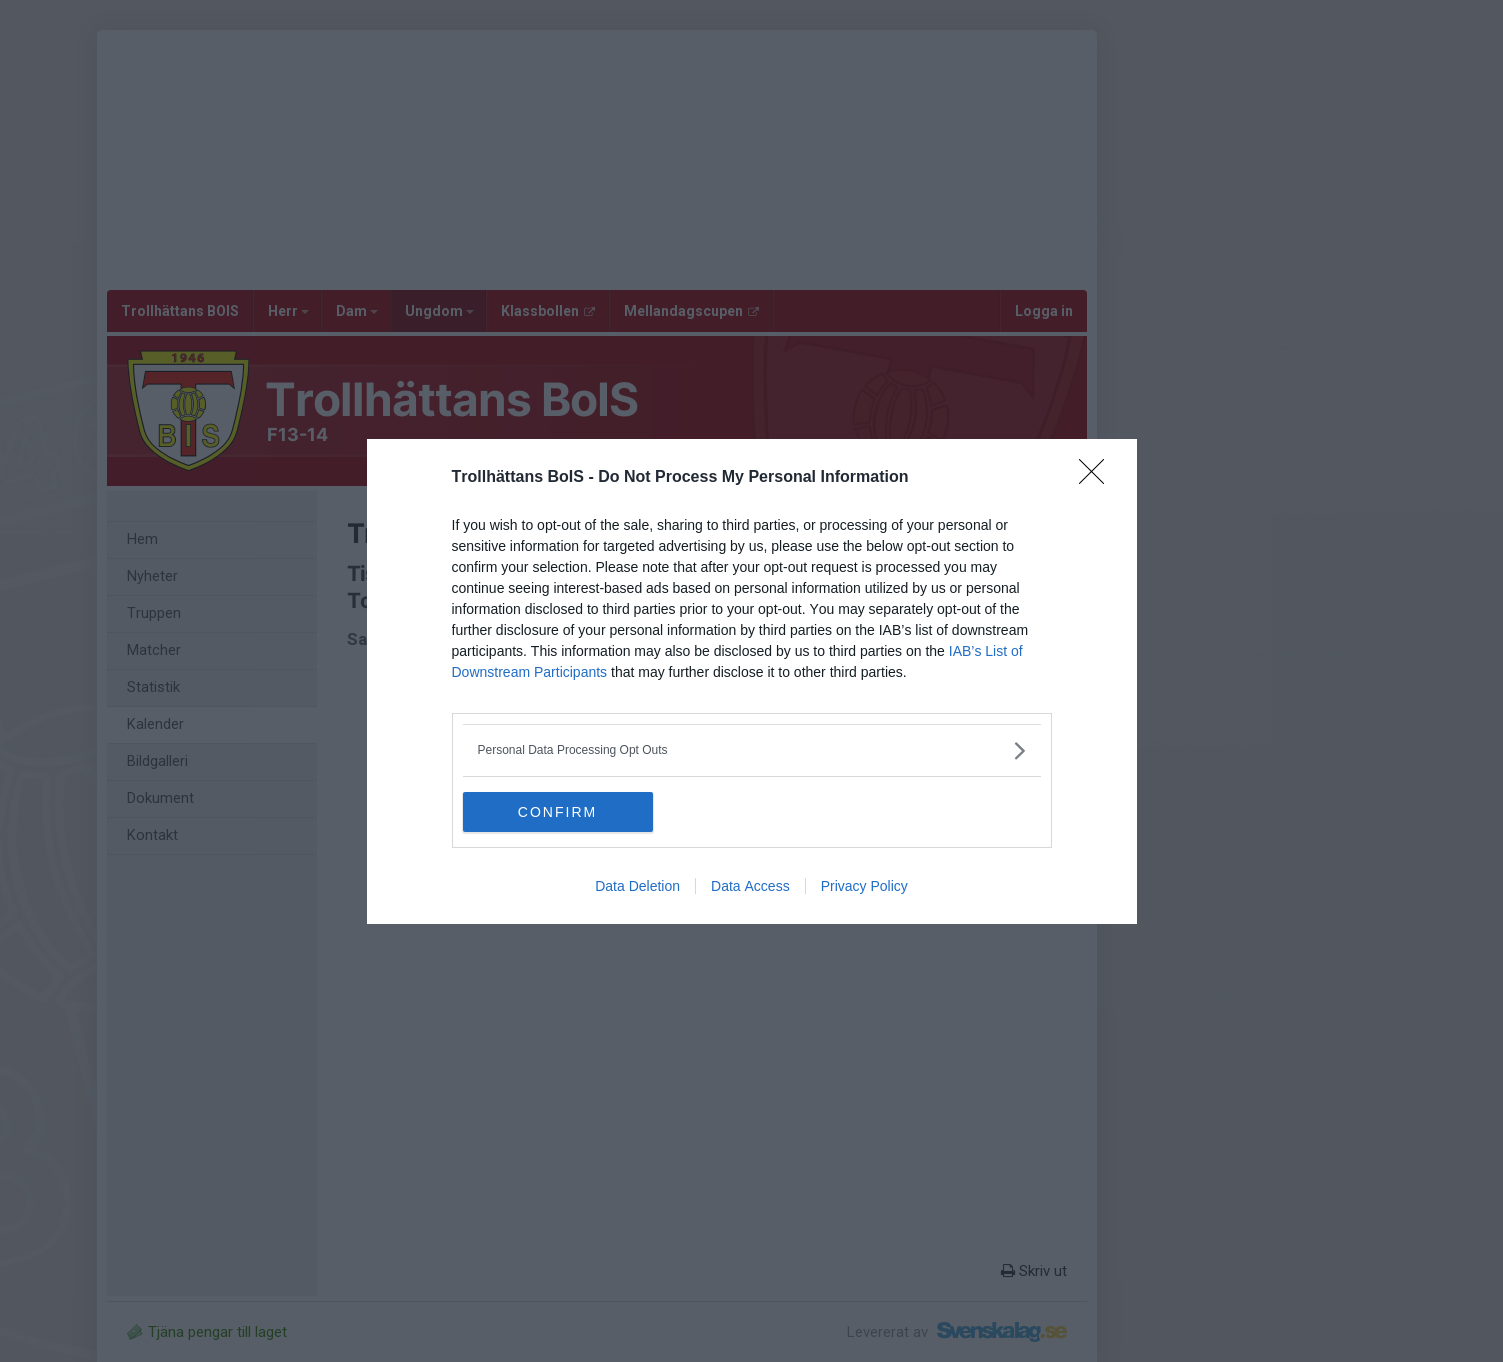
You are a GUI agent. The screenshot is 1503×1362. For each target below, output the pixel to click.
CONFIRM (557, 812)
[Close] (1098, 478)
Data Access (750, 886)
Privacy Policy (864, 886)
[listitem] (752, 750)
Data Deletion (637, 886)
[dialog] (752, 681)
